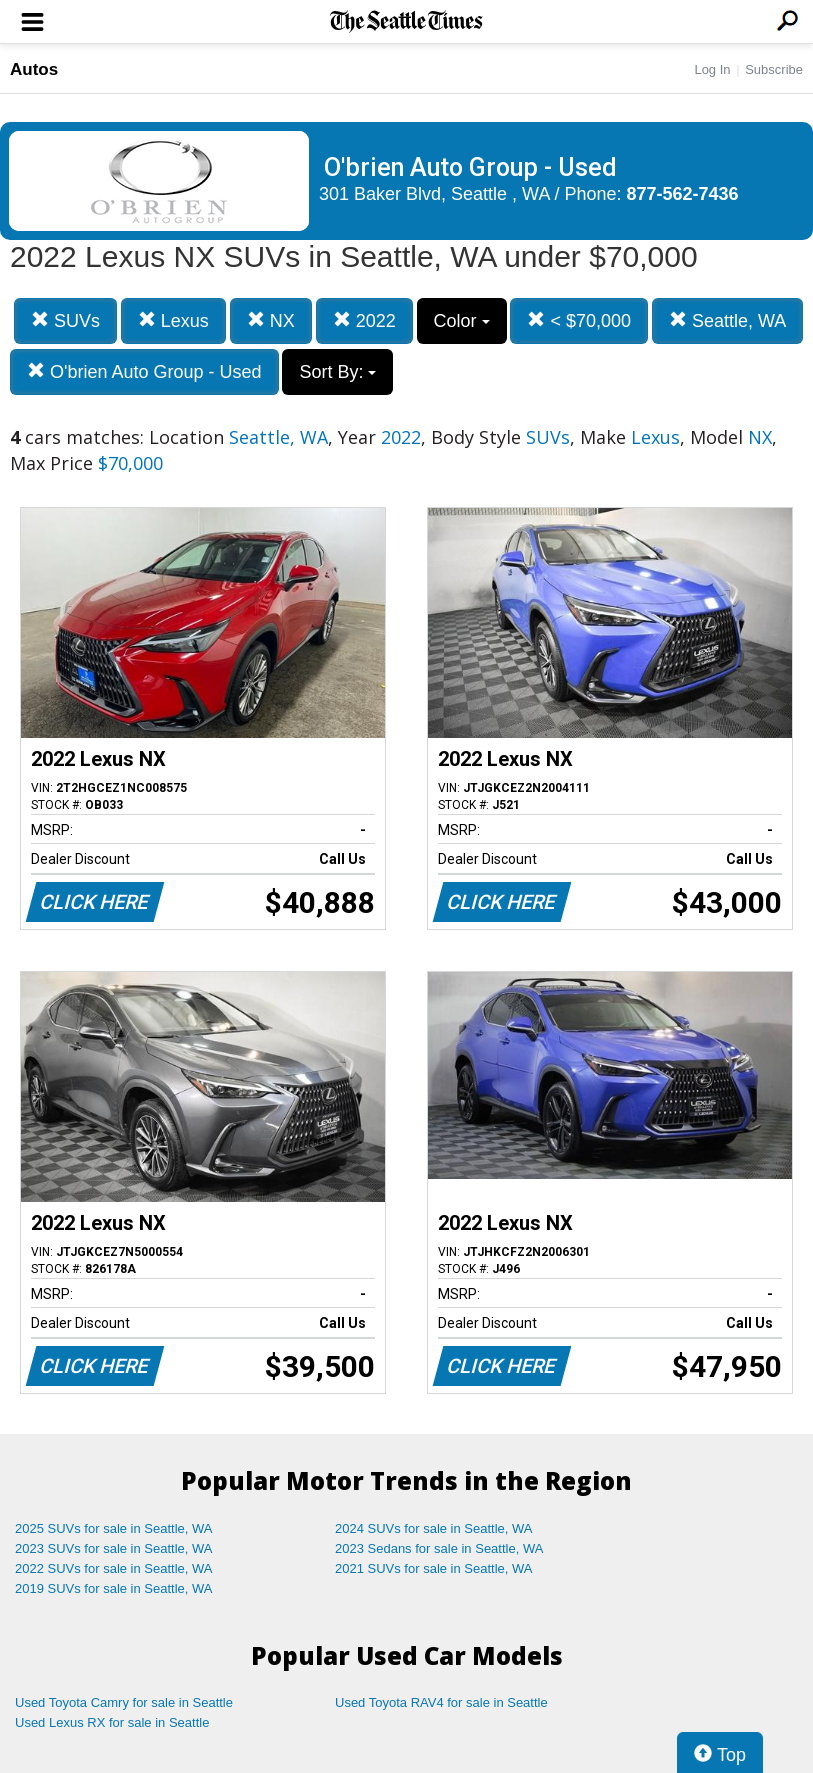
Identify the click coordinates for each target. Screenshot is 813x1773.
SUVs (65, 320)
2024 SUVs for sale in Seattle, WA (434, 1528)
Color (462, 321)
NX (271, 320)
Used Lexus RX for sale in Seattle (112, 1722)
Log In (712, 69)
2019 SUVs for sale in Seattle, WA (114, 1588)
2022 (364, 320)
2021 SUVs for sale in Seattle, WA (434, 1568)
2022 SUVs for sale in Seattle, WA (114, 1568)
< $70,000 (579, 320)
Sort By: (337, 372)
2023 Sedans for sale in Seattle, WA (439, 1548)
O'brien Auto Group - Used (144, 371)
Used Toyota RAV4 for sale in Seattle (441, 1702)
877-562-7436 (683, 194)
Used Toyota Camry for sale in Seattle (124, 1702)
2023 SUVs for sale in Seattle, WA (114, 1548)
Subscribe (774, 69)
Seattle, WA (727, 320)
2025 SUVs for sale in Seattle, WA (114, 1528)
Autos (34, 69)
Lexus (173, 320)
